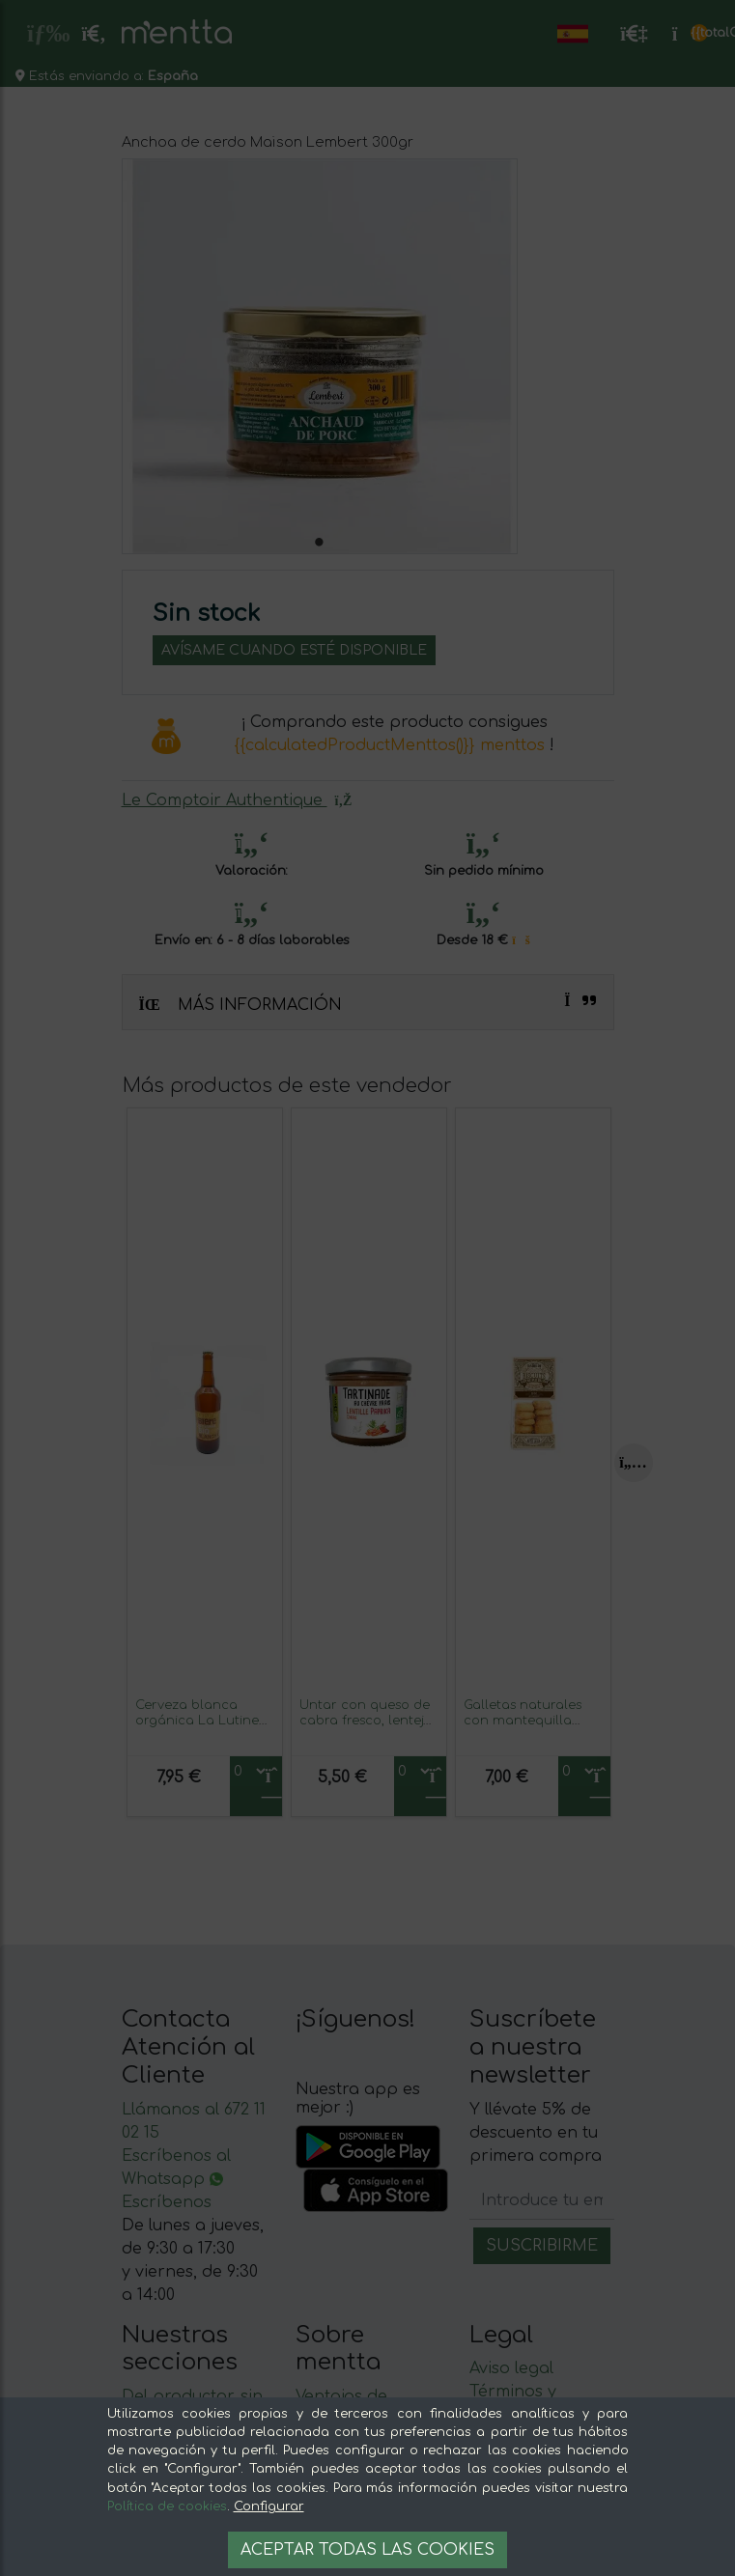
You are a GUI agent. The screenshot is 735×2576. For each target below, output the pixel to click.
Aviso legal (511, 2368)
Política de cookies (167, 2506)
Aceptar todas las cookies (367, 2550)
